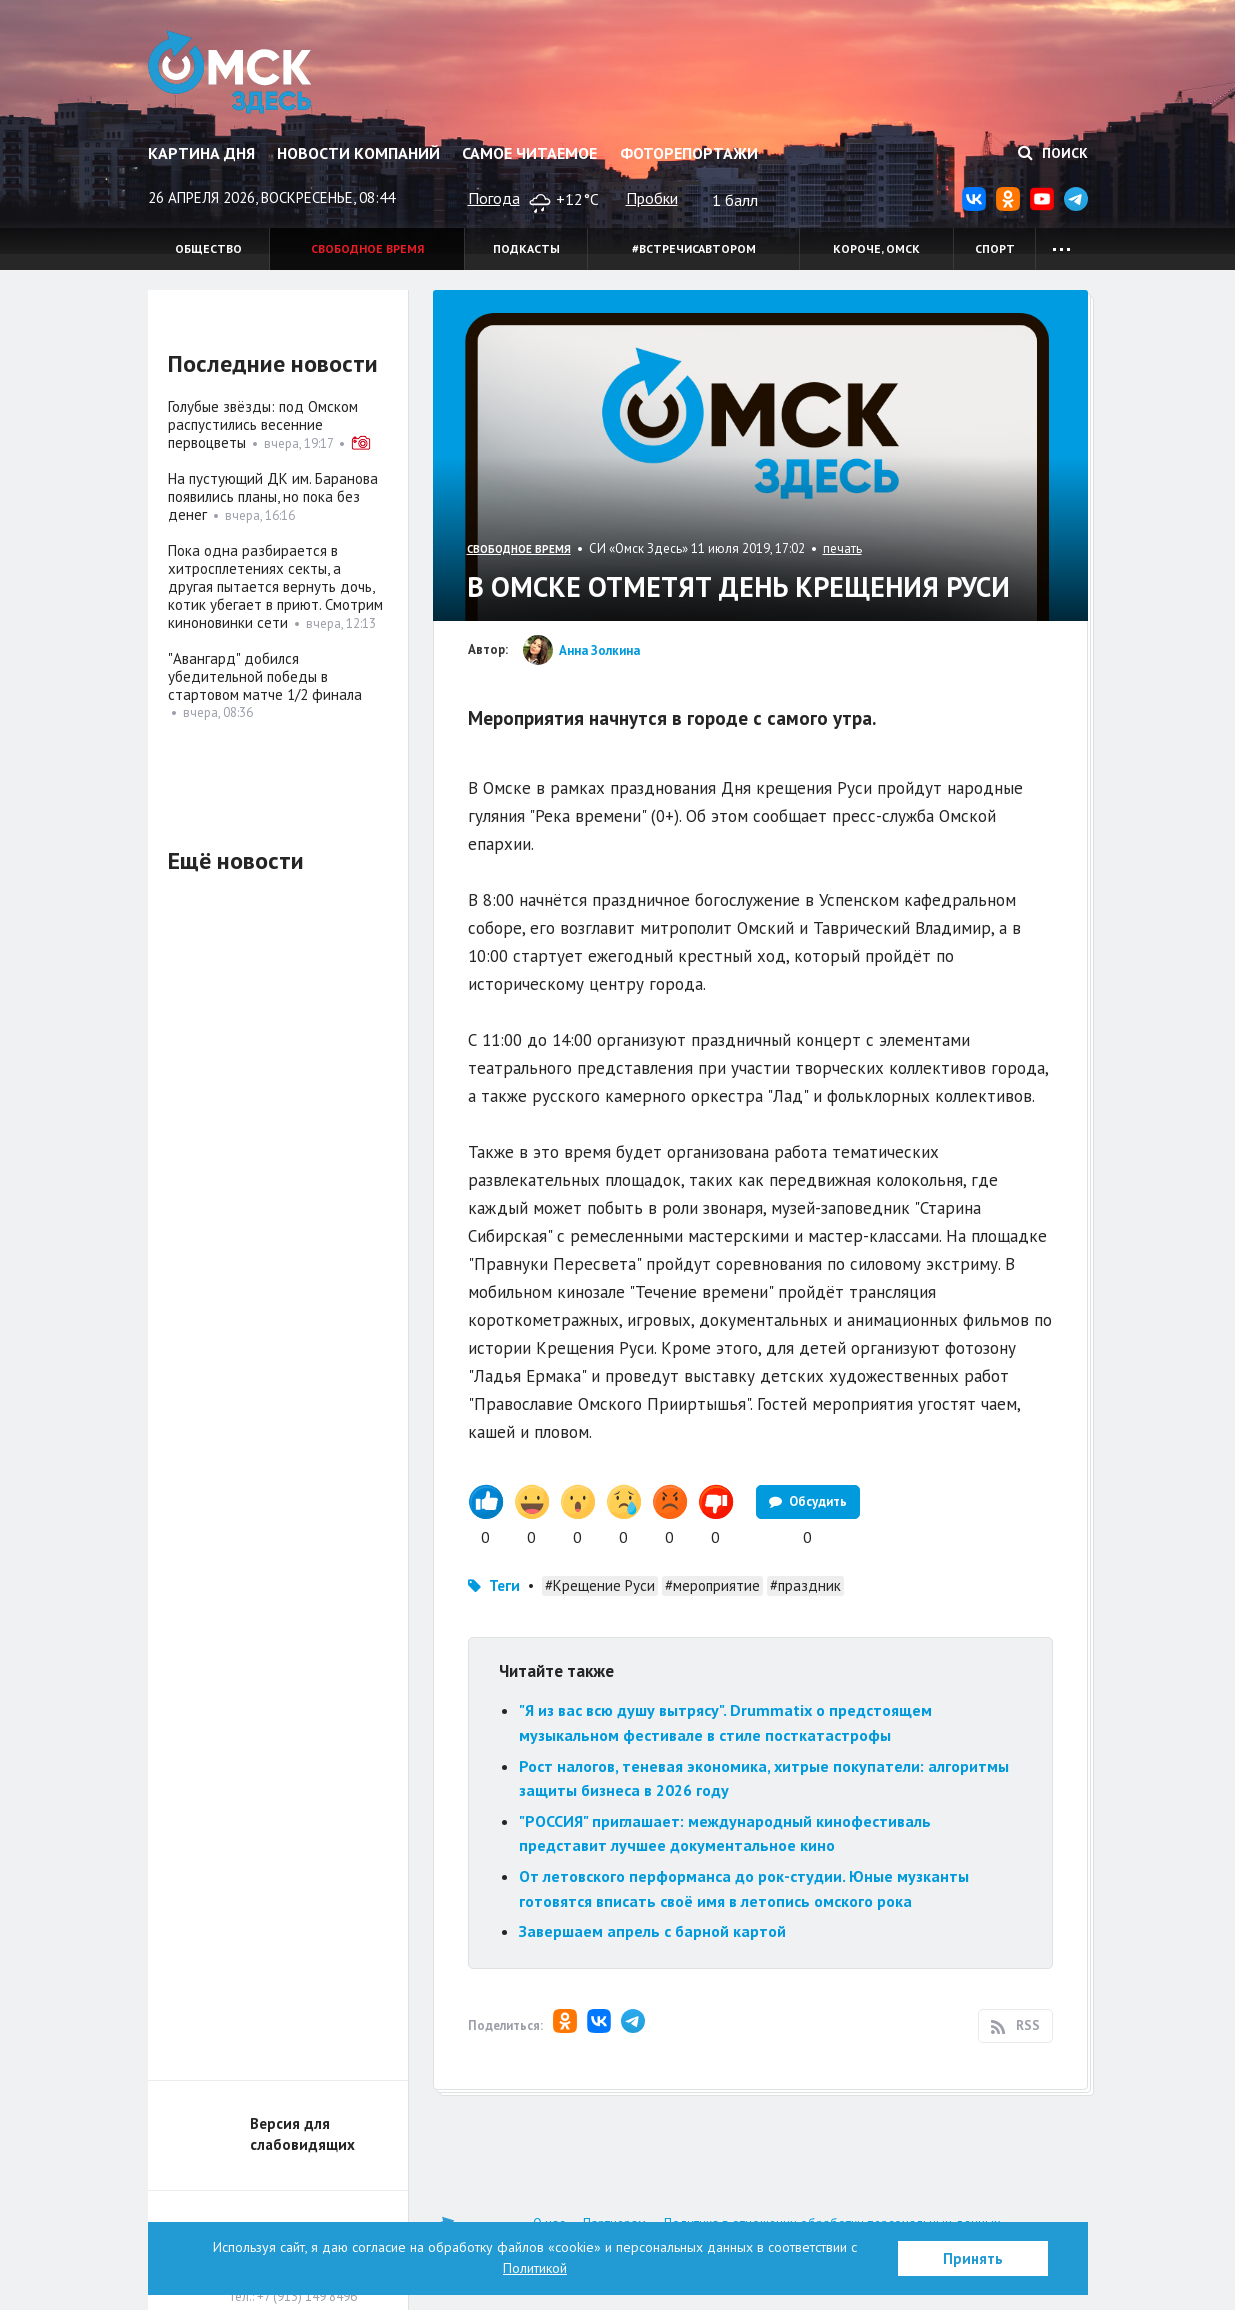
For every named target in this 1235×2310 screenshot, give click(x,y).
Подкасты (526, 248)
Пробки (652, 198)
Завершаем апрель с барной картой (652, 1931)
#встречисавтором (694, 248)
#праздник (805, 1585)
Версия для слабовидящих (302, 2134)
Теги (504, 1585)
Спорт (995, 248)
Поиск (1053, 153)
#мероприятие (712, 1585)
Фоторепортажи (689, 153)
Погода (494, 198)
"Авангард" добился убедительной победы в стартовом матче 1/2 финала (265, 676)
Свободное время (367, 248)
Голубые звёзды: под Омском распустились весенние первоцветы (263, 424)
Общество (208, 248)
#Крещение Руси (600, 1585)
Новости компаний (358, 153)
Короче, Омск (876, 248)
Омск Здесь (230, 72)
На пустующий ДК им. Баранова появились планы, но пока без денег (273, 496)
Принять (973, 2258)
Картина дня (201, 153)
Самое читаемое (529, 153)
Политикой (535, 2268)
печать (842, 548)
